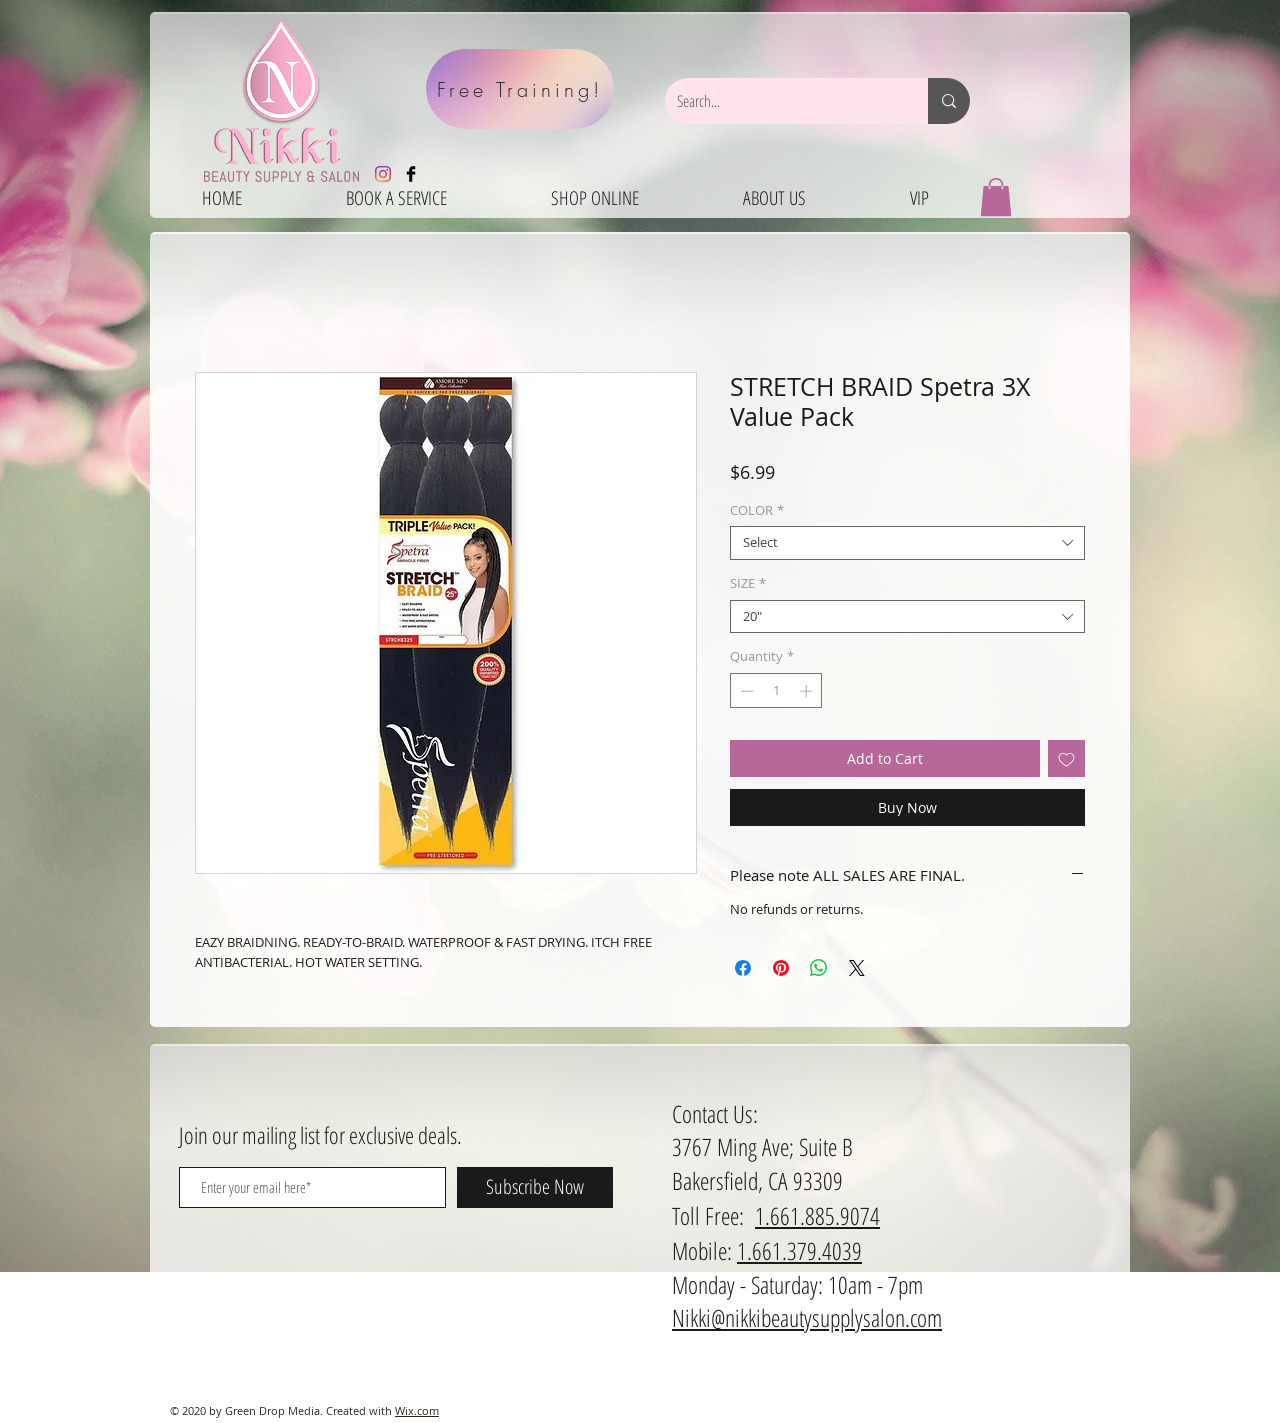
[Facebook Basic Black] (411, 174)
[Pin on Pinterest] (781, 968)
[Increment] (808, 691)
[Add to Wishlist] (1066, 758)
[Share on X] (857, 968)
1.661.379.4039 (799, 1250)
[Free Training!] (520, 89)
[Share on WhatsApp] (819, 968)
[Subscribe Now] (535, 1187)
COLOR (757, 511)
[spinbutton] (776, 691)
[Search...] (781, 101)
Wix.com (417, 1410)
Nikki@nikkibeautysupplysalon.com (807, 1317)
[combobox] (907, 543)
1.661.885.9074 (817, 1215)
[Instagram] (383, 174)
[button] (996, 197)
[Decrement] (745, 691)
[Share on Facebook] (743, 968)
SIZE (748, 584)
